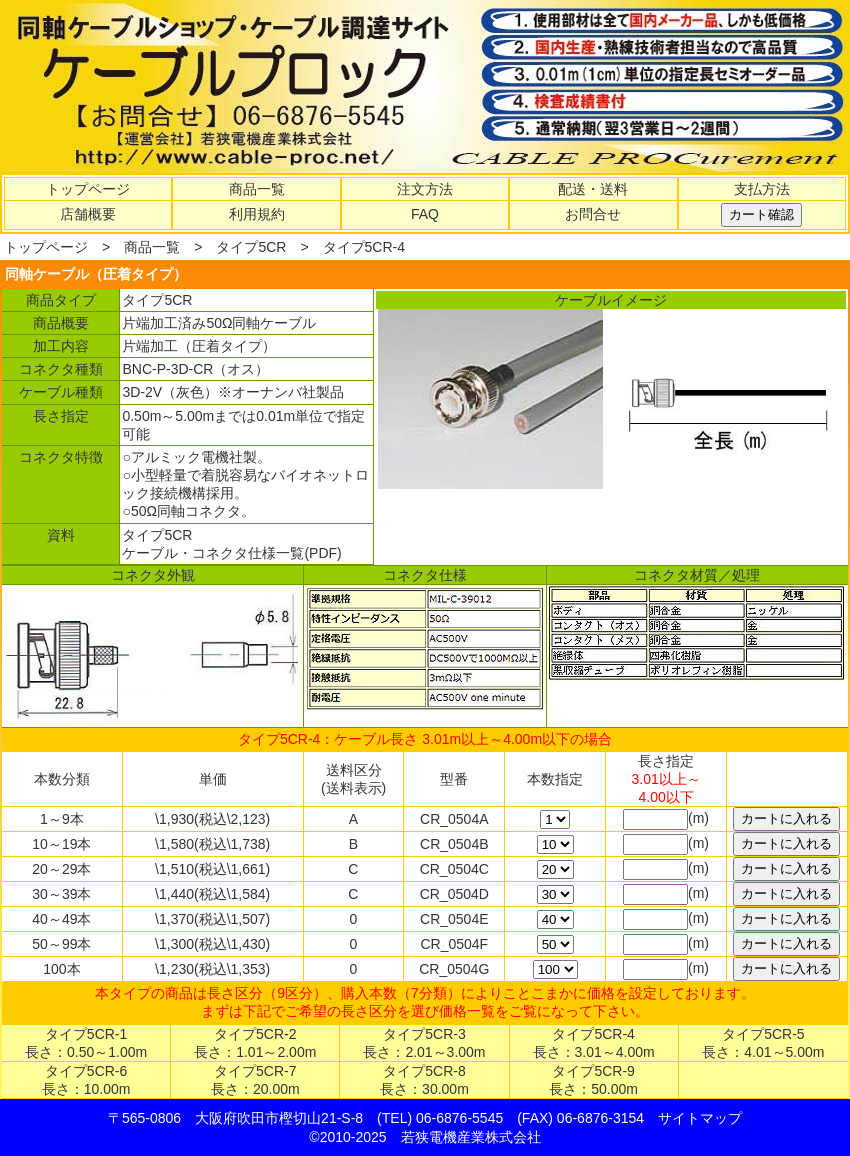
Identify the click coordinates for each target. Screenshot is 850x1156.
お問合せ (593, 214)
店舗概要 (88, 214)
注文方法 (425, 189)
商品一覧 (257, 189)
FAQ (425, 214)
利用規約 (257, 214)
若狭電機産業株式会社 (471, 1137)
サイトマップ (700, 1118)
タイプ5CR (251, 247)
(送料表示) (353, 788)
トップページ (88, 189)
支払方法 (762, 189)
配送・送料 (593, 189)
